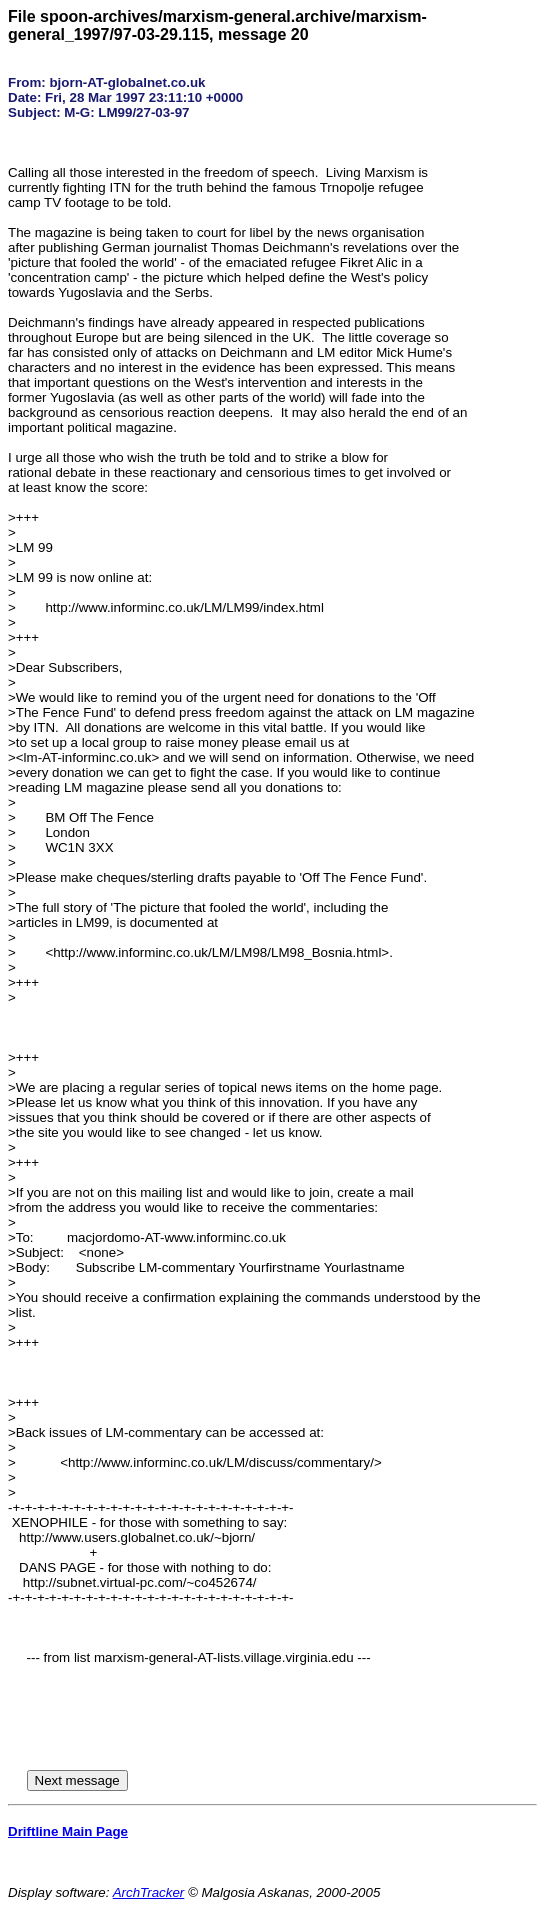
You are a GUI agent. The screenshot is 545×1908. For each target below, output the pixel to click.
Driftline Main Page (68, 1831)
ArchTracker (149, 1892)
